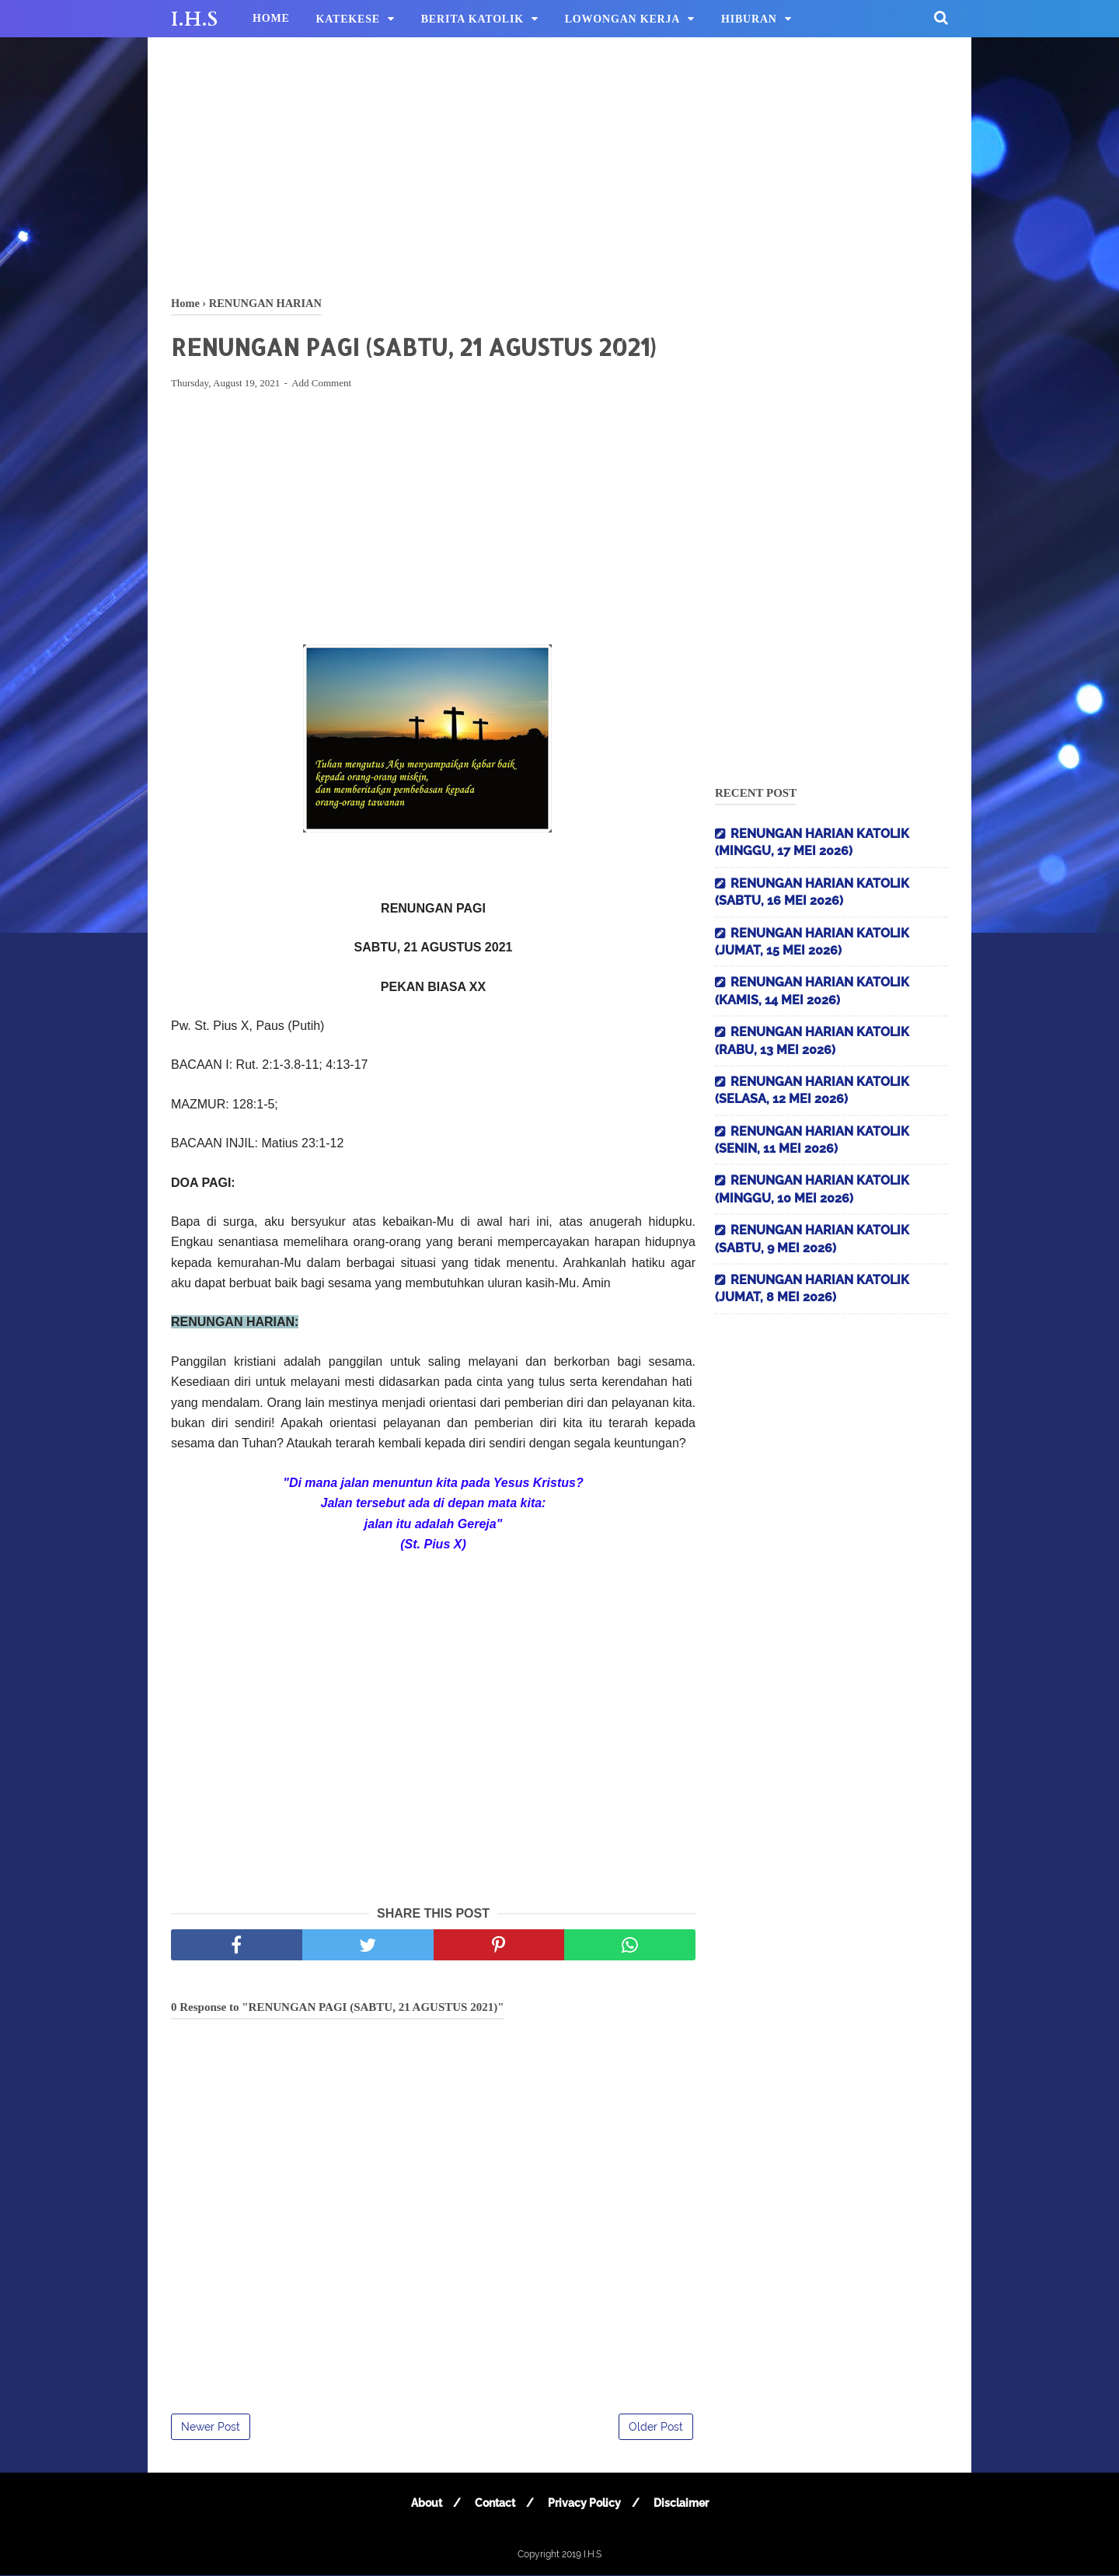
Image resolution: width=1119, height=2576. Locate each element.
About (425, 2503)
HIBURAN (749, 19)
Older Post (656, 2427)
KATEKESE (348, 19)
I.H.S (194, 19)
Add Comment (321, 383)
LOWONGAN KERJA (623, 19)
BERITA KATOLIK (472, 19)
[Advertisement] (559, 163)
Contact (494, 2503)
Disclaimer (681, 2503)
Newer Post (210, 2427)
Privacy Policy (584, 2503)
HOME (271, 18)
